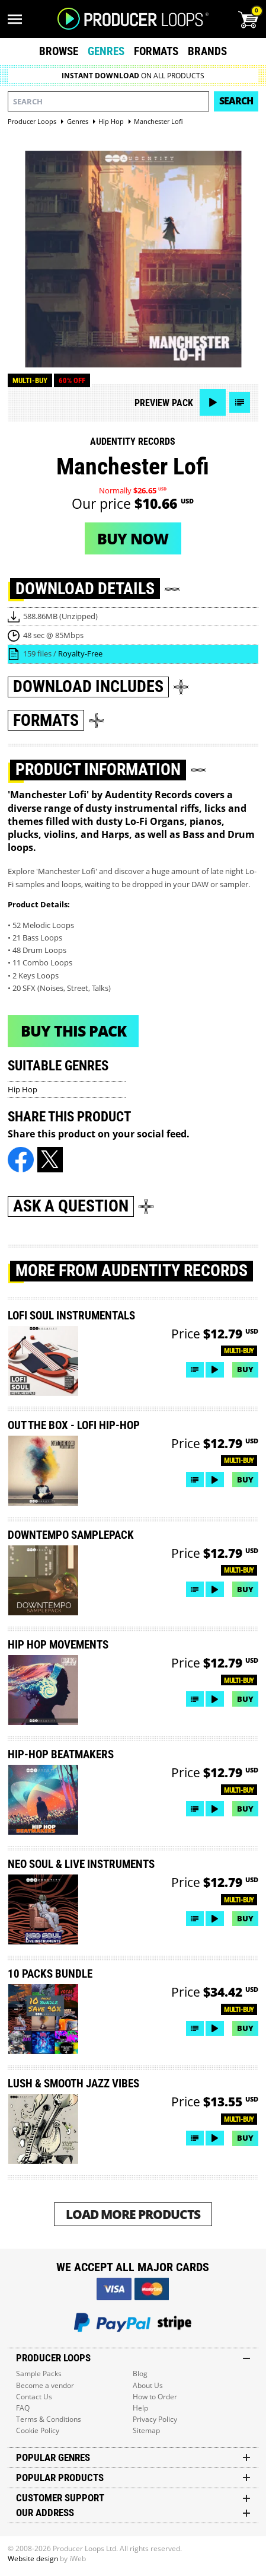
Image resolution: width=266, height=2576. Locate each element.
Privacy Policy (155, 2419)
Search (236, 100)
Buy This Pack (73, 1031)
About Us (148, 2385)
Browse (58, 51)
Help (140, 2408)
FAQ (23, 2408)
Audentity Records (132, 441)
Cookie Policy (37, 2430)
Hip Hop (22, 1089)
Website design (33, 2558)
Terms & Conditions (48, 2419)
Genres (106, 51)
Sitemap (146, 2430)
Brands (207, 51)
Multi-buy (29, 380)
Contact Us (34, 2397)
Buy (245, 1369)
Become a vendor (45, 2385)
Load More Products (133, 2214)
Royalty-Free (80, 653)
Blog (140, 2373)
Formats (156, 51)
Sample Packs (39, 2373)
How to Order (155, 2397)
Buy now (132, 538)
